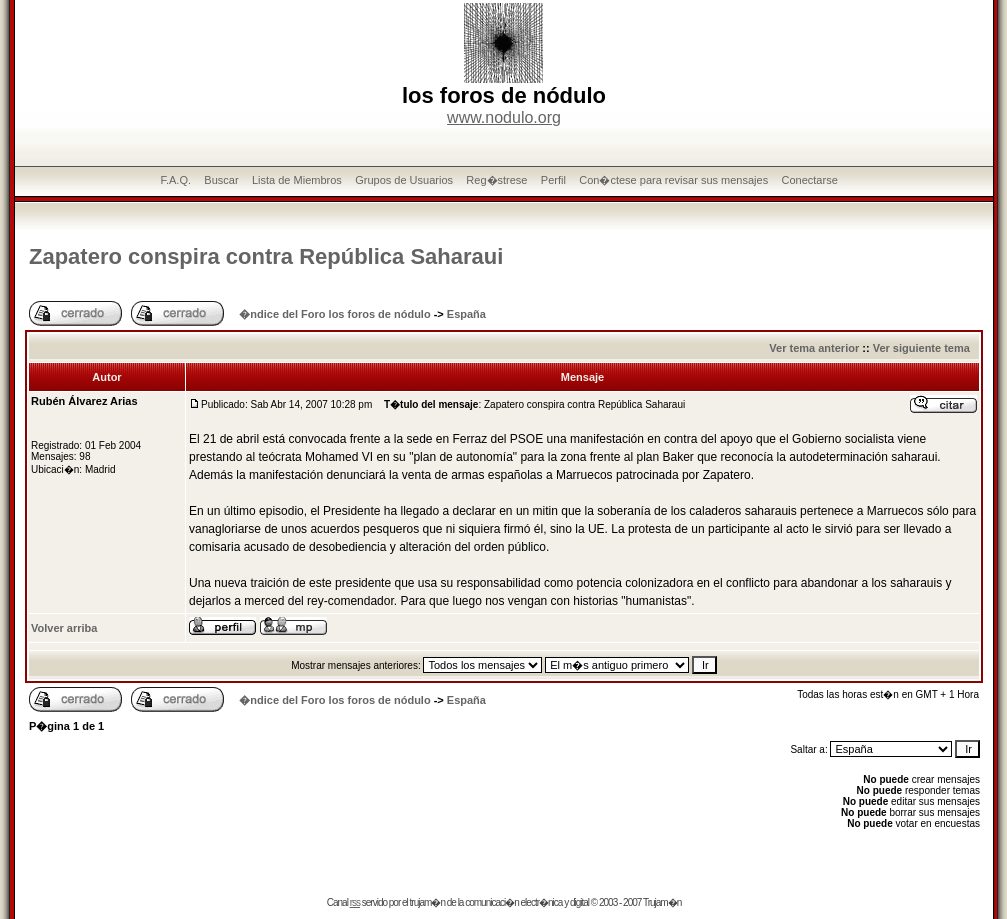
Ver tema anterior (814, 348)
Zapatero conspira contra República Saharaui (266, 256)
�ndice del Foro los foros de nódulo (334, 314)
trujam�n (427, 902)
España (466, 314)
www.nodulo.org (504, 117)
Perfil (553, 180)
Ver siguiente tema (921, 348)
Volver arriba (64, 628)
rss (355, 902)
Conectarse (810, 180)
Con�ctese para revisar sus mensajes (673, 180)
